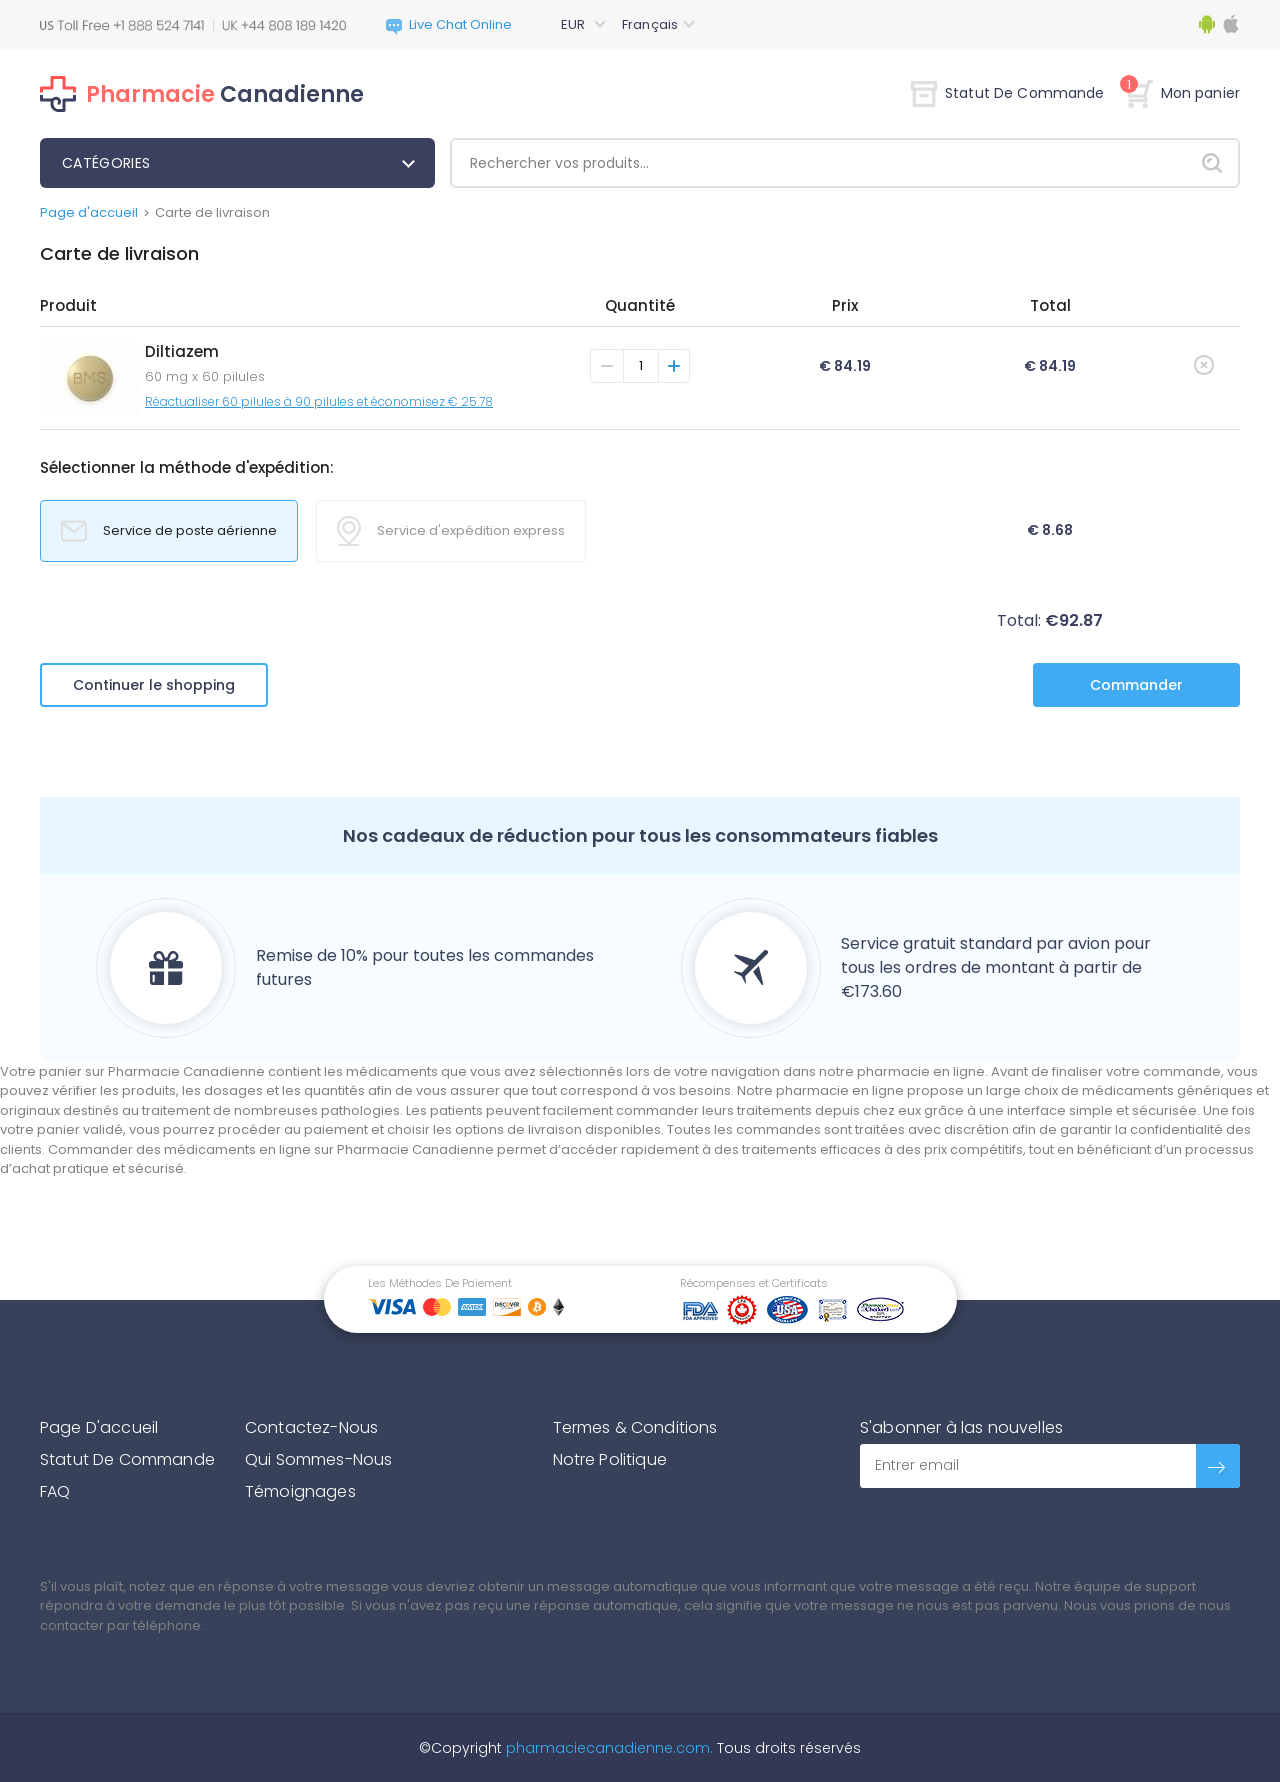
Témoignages (300, 1491)
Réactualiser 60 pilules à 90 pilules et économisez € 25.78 (319, 401)
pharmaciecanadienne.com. (607, 1748)
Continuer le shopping (154, 685)
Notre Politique (610, 1459)
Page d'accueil (89, 212)
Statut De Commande (1008, 93)
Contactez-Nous (311, 1427)
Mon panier (1182, 93)
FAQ (55, 1491)
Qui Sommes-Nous (318, 1459)
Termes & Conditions (635, 1427)
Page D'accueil (99, 1427)
